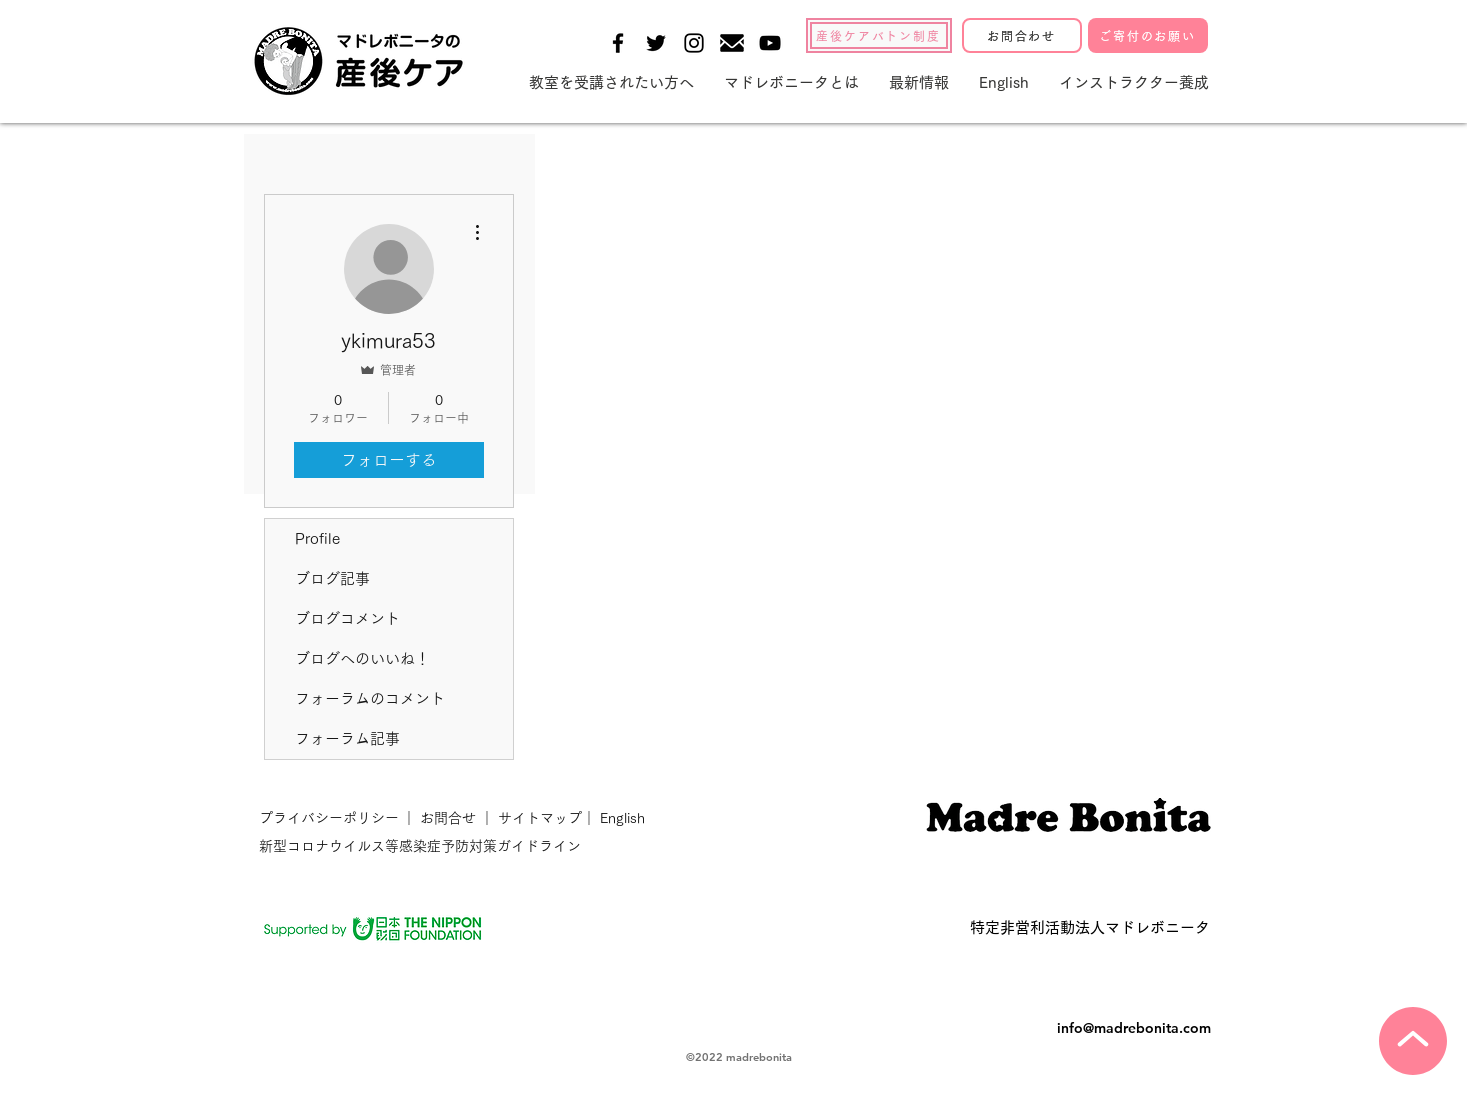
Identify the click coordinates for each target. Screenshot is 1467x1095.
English (622, 818)
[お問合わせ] (1022, 35)
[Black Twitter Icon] (656, 43)
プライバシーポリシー (331, 818)
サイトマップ (538, 818)
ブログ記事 (332, 578)
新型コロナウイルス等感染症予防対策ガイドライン (420, 846)
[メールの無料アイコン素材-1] (732, 43)
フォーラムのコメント (370, 698)
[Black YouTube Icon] (770, 43)
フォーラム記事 (347, 738)
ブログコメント (347, 618)
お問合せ (448, 818)
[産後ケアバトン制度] (879, 35)
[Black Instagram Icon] (694, 43)
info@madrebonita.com (1134, 1028)
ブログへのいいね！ (362, 658)
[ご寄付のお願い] (1148, 35)
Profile (317, 538)
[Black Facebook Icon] (618, 43)
